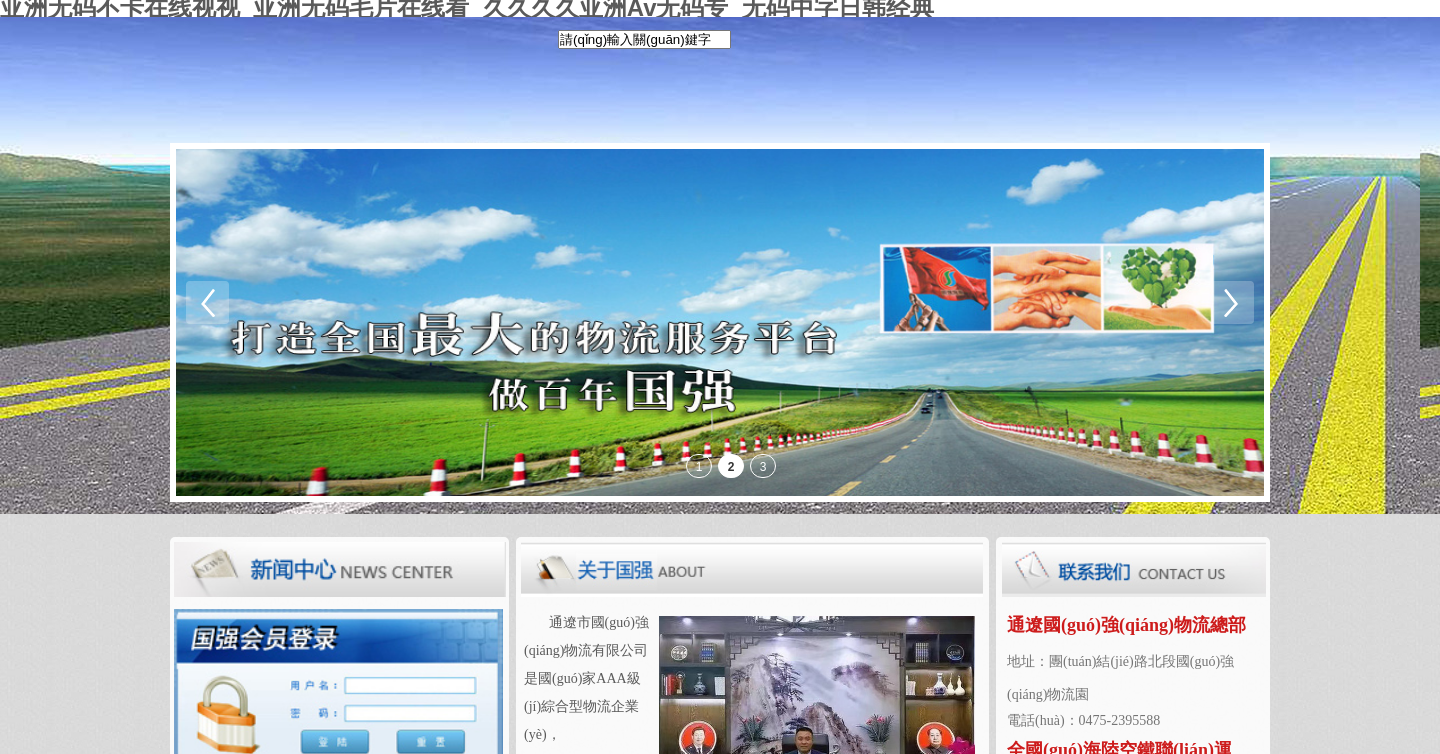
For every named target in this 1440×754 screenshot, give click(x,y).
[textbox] (644, 39)
